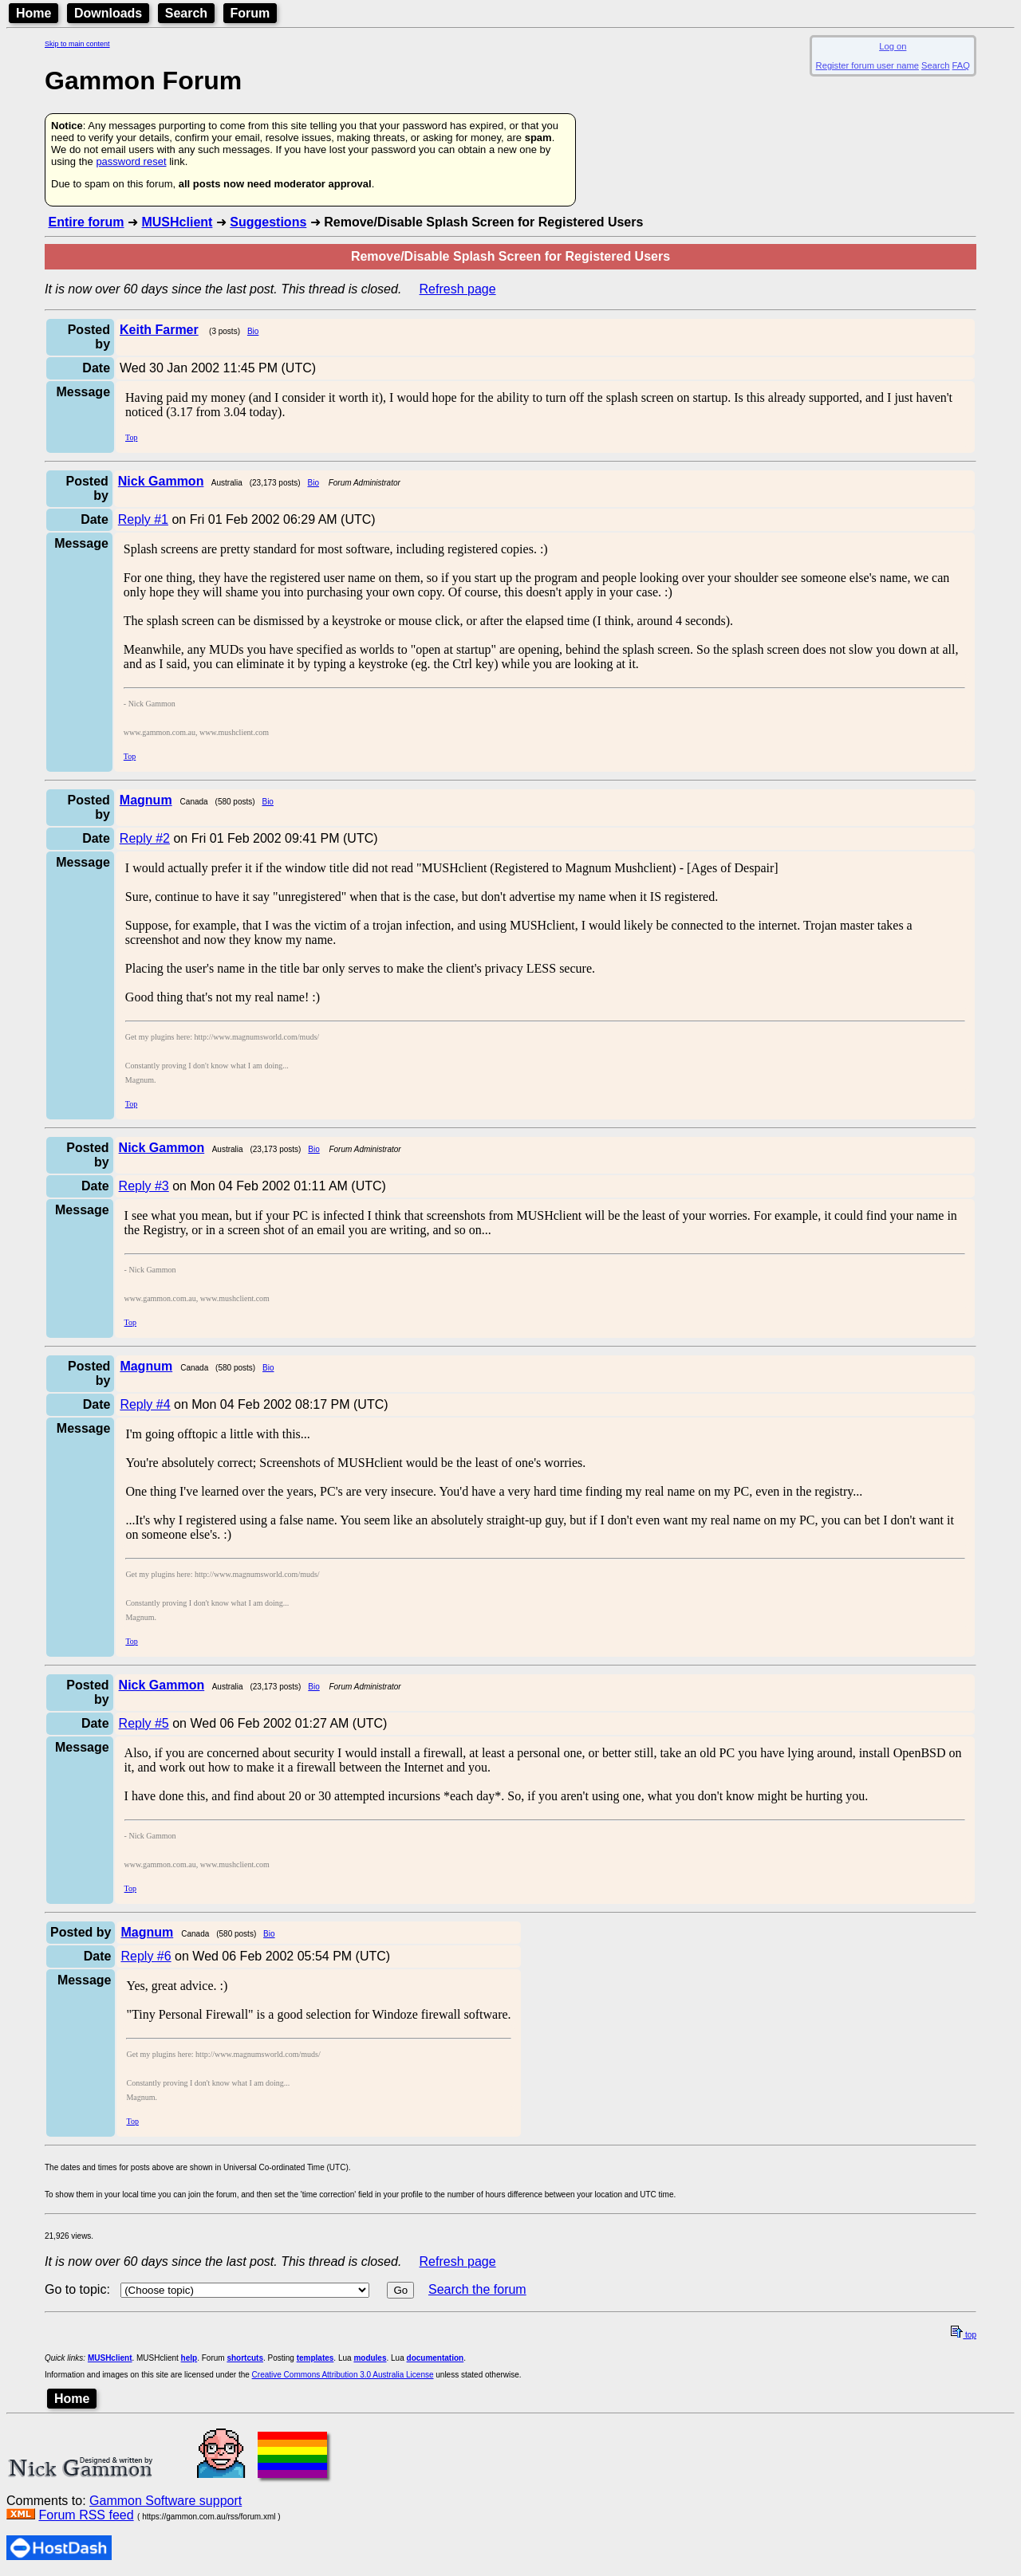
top (963, 2334)
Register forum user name (867, 65)
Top (131, 437)
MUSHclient (176, 222)
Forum (250, 13)
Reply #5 (144, 1723)
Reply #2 (145, 838)
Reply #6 (145, 1956)
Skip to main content (77, 44)
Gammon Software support (165, 2500)
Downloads (108, 13)
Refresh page (458, 289)
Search (186, 13)
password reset (131, 161)
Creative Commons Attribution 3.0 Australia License (343, 2374)
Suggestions (268, 222)
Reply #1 (143, 519)
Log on (892, 46)
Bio (252, 331)
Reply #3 (144, 1186)
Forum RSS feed (85, 2515)
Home (33, 13)
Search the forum (477, 2289)
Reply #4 (145, 1404)
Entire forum (86, 222)
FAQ (961, 65)
